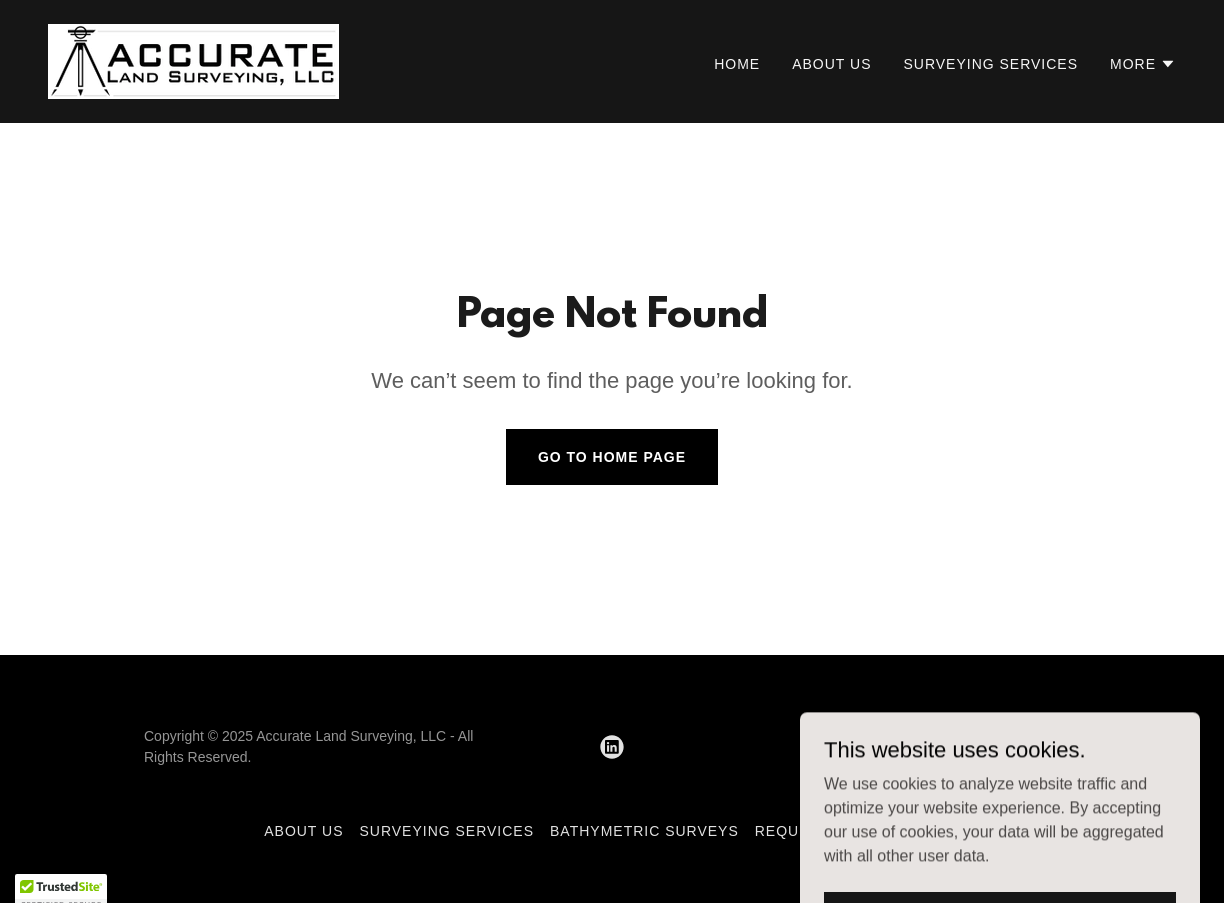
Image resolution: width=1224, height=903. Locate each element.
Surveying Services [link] (990, 64)
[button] (1143, 64)
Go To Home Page (612, 457)
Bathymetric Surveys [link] (644, 831)
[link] (193, 60)
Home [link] (737, 64)
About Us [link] (831, 64)
